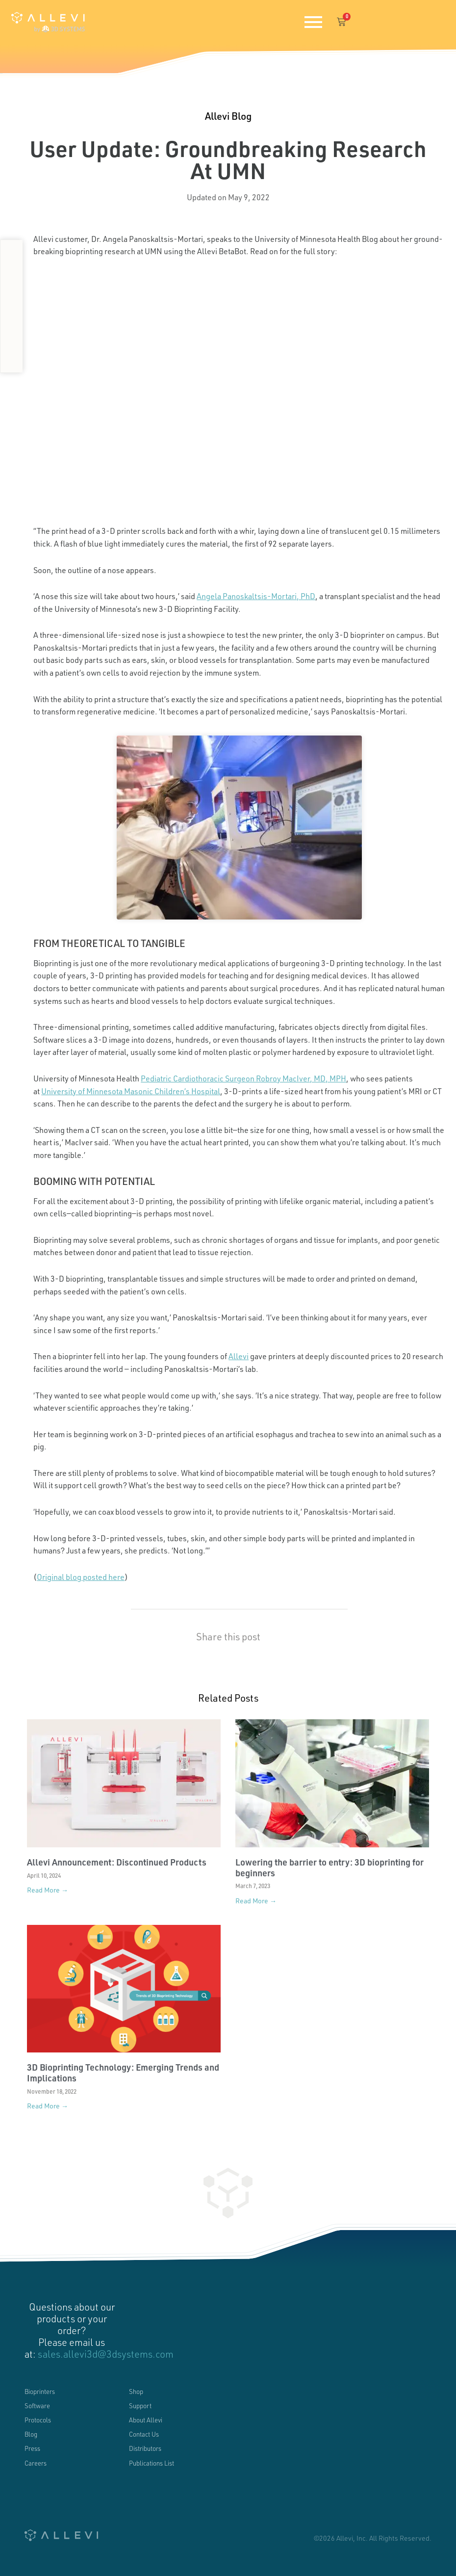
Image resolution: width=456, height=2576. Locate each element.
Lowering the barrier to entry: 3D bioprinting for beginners (329, 1867)
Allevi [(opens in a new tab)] (238, 1356)
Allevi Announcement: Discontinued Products (116, 1862)
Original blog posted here (81, 1577)
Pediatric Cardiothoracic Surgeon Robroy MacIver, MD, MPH (243, 1078)
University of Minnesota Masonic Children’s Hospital (130, 1091)
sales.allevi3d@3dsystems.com (106, 2353)
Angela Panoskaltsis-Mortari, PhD (256, 596)
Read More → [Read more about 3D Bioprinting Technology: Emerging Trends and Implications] (47, 2105)
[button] (11, 253)
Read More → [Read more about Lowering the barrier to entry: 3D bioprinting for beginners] (256, 1900)
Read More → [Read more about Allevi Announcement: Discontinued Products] (47, 1889)
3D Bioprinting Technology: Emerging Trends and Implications (123, 2072)
